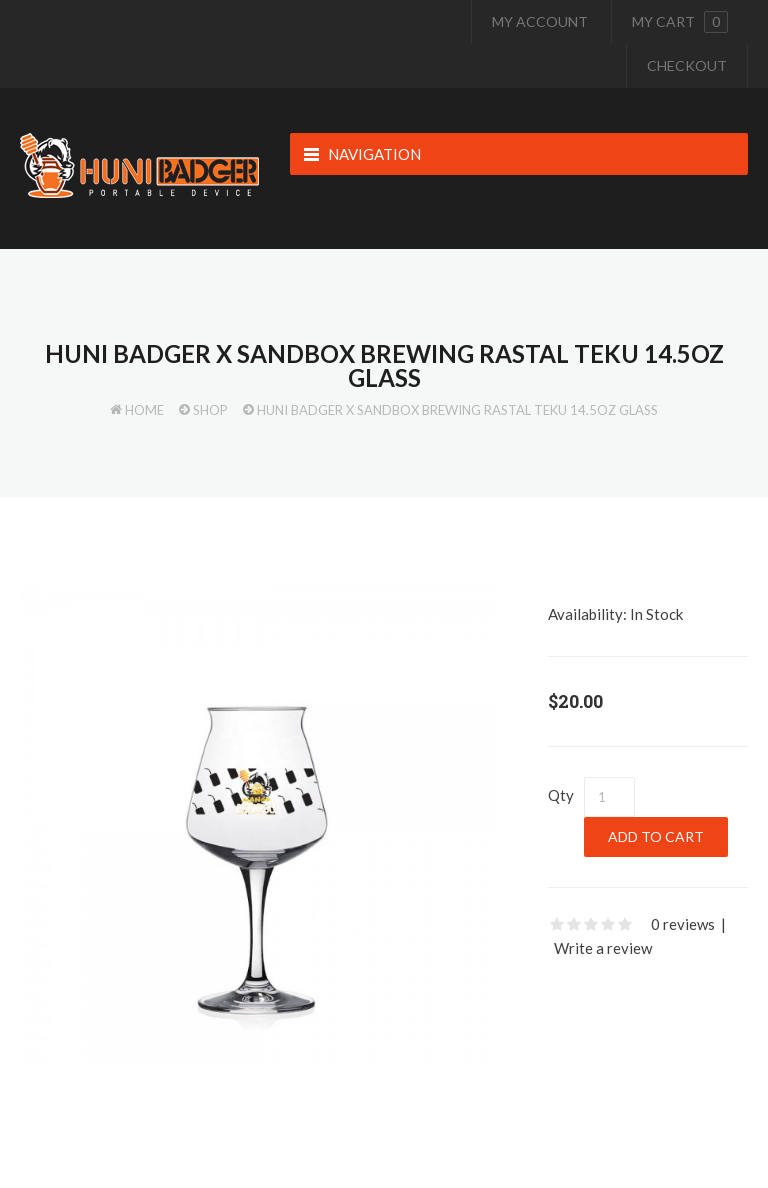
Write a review (603, 948)
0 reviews (683, 924)
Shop (210, 410)
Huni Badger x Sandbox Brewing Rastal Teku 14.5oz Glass (457, 410)
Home (144, 410)
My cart (680, 22)
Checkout (687, 65)
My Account (540, 21)
